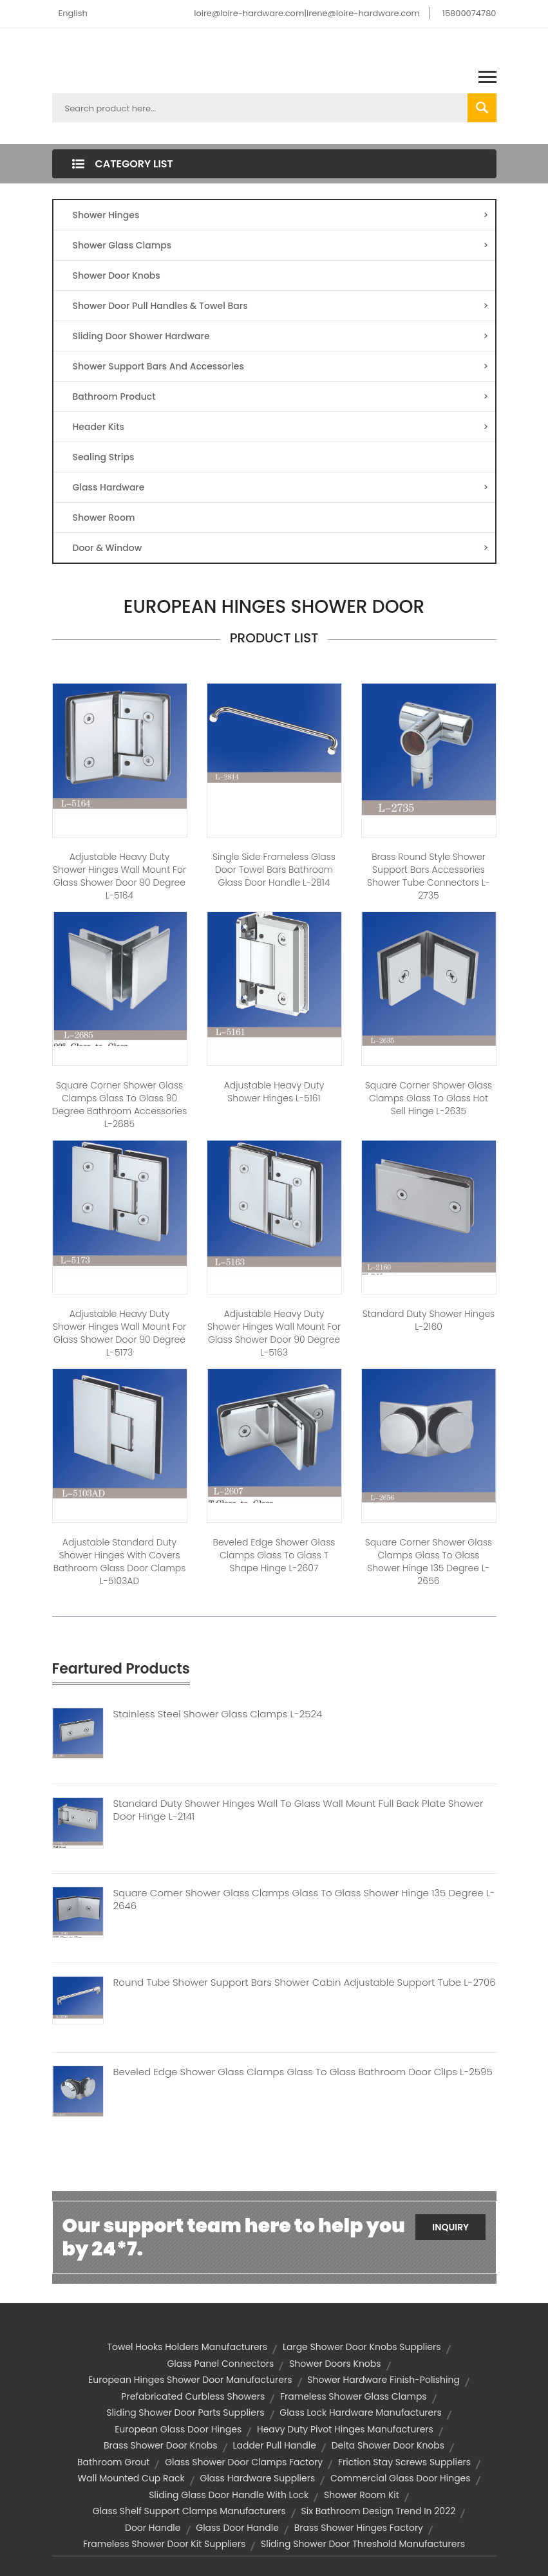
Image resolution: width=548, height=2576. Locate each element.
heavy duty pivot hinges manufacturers (345, 2429)
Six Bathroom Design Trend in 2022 (378, 2511)
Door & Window (281, 547)
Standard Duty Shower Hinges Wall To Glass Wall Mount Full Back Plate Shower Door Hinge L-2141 (298, 1810)
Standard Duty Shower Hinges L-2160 (429, 1320)
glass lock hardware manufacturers (360, 2412)
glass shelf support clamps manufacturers (189, 2511)
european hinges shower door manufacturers (190, 2379)
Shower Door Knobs (116, 275)
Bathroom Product (281, 396)
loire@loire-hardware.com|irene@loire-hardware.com (307, 13)
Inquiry (450, 2227)
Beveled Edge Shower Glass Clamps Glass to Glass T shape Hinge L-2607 (274, 1555)
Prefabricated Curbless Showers (193, 2396)
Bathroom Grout (113, 2462)
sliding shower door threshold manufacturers (363, 2543)
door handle (152, 2527)
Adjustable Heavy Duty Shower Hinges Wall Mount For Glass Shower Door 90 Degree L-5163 (274, 1333)
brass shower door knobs (161, 2445)
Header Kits (281, 426)
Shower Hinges (281, 215)
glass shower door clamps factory (244, 2462)
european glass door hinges (178, 2429)
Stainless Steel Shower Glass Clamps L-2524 (218, 1714)
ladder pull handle (274, 2445)
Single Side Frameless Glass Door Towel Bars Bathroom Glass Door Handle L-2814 (274, 869)
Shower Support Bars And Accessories (281, 366)
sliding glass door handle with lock (228, 2494)
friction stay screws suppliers (404, 2462)
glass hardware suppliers (257, 2478)
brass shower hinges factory (358, 2527)
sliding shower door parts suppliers (185, 2412)
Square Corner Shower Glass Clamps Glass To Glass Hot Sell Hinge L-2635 (428, 1098)
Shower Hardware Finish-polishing (383, 2379)
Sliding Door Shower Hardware (281, 336)
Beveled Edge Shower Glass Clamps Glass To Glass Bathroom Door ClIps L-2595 (303, 2072)
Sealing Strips (104, 457)
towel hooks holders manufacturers (187, 2346)
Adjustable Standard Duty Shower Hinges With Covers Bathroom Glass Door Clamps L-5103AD (119, 1561)
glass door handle (237, 2527)
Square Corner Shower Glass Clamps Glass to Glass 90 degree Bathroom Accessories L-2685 (119, 1104)
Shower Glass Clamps (281, 245)
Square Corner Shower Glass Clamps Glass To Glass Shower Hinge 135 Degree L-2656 (428, 1561)
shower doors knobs (335, 2363)
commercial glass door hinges (400, 2478)
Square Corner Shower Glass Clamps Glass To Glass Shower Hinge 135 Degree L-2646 (304, 1899)
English (73, 13)
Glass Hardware (281, 487)
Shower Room (104, 517)
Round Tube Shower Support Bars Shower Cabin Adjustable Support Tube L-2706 (304, 1982)
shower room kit (361, 2494)
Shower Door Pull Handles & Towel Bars (281, 305)
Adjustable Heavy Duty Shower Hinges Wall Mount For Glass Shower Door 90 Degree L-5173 (119, 1333)
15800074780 (469, 13)
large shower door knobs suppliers (362, 2346)
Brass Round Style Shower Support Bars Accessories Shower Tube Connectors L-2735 (428, 876)
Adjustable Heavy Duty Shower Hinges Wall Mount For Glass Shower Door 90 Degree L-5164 (119, 876)
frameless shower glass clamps (353, 2396)
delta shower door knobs (388, 2445)
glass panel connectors (220, 2363)
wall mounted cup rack (130, 2478)
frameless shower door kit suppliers (164, 2543)
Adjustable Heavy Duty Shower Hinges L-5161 (274, 1092)
